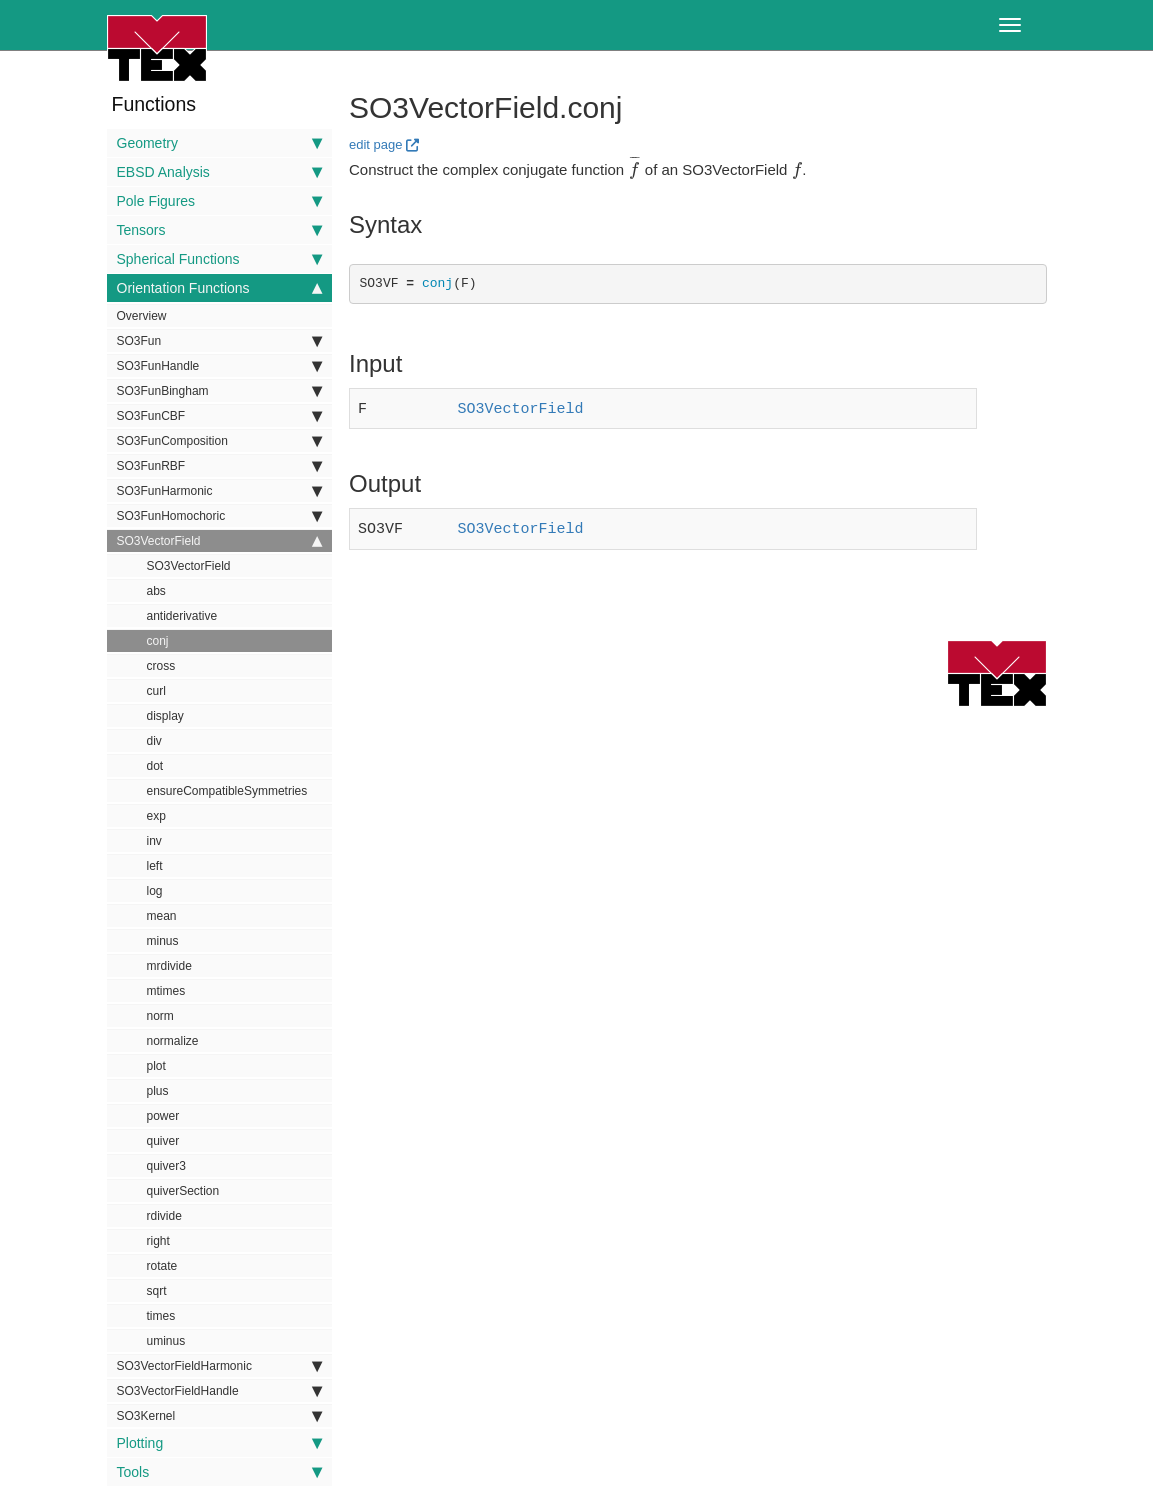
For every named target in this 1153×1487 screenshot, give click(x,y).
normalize (173, 1041)
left (155, 866)
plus (158, 1091)
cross (161, 666)
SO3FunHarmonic (219, 491)
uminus (166, 1341)
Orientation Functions (219, 288)
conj (158, 641)
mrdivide (169, 966)
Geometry (219, 143)
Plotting (219, 1443)
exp (156, 816)
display (165, 716)
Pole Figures (219, 201)
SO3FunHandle (219, 366)
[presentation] (634, 169)
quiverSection (183, 1191)
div (154, 741)
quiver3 (166, 1166)
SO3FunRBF (219, 466)
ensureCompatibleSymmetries (227, 791)
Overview (142, 316)
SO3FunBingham (219, 391)
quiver (163, 1141)
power (163, 1116)
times (161, 1316)
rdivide (164, 1216)
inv (154, 841)
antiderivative (182, 616)
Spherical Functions (219, 259)
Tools (219, 1472)
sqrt (157, 1291)
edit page (376, 144)
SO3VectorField (219, 541)
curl (156, 691)
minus (163, 941)
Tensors (219, 230)
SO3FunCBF (219, 416)
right (158, 1241)
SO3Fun (219, 341)
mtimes (166, 991)
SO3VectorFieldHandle (219, 1391)
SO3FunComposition (219, 441)
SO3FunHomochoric (219, 516)
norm (160, 1016)
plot (156, 1066)
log (155, 891)
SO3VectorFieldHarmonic (219, 1366)
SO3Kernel (219, 1416)
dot (155, 766)
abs (156, 591)
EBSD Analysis (219, 172)
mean (162, 916)
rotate (162, 1266)
